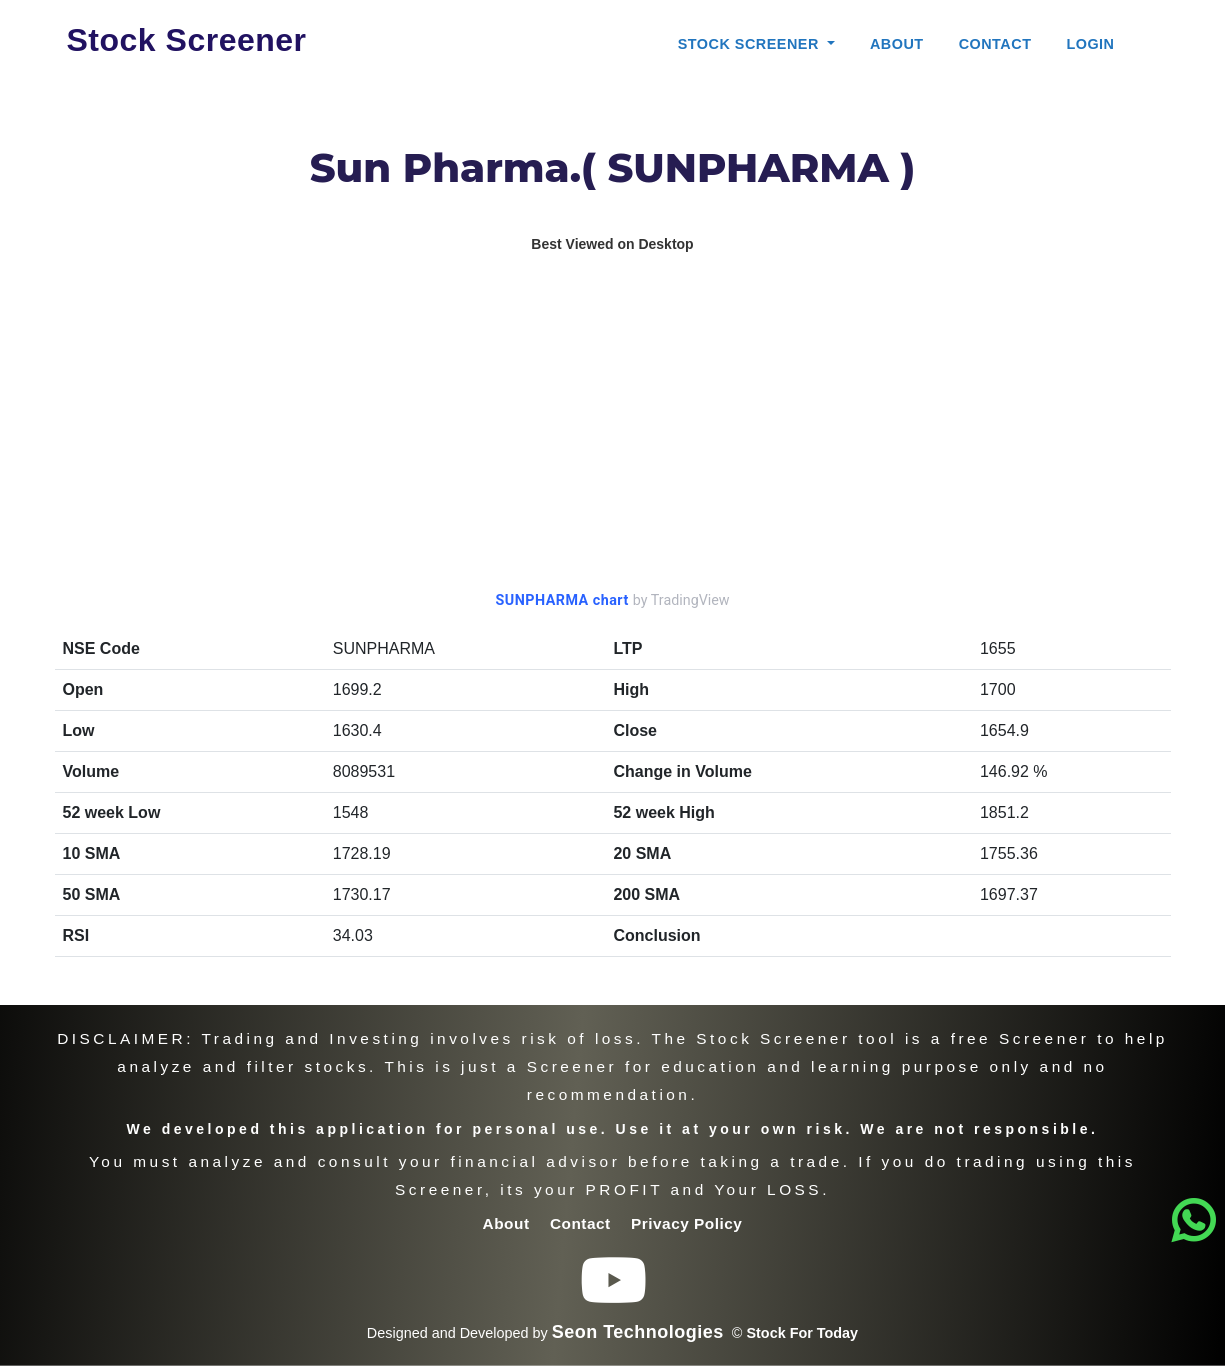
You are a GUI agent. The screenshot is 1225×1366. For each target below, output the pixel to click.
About (897, 44)
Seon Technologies (638, 1332)
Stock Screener (187, 40)
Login (1090, 44)
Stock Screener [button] (751, 44)
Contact (995, 44)
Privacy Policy (686, 1223)
